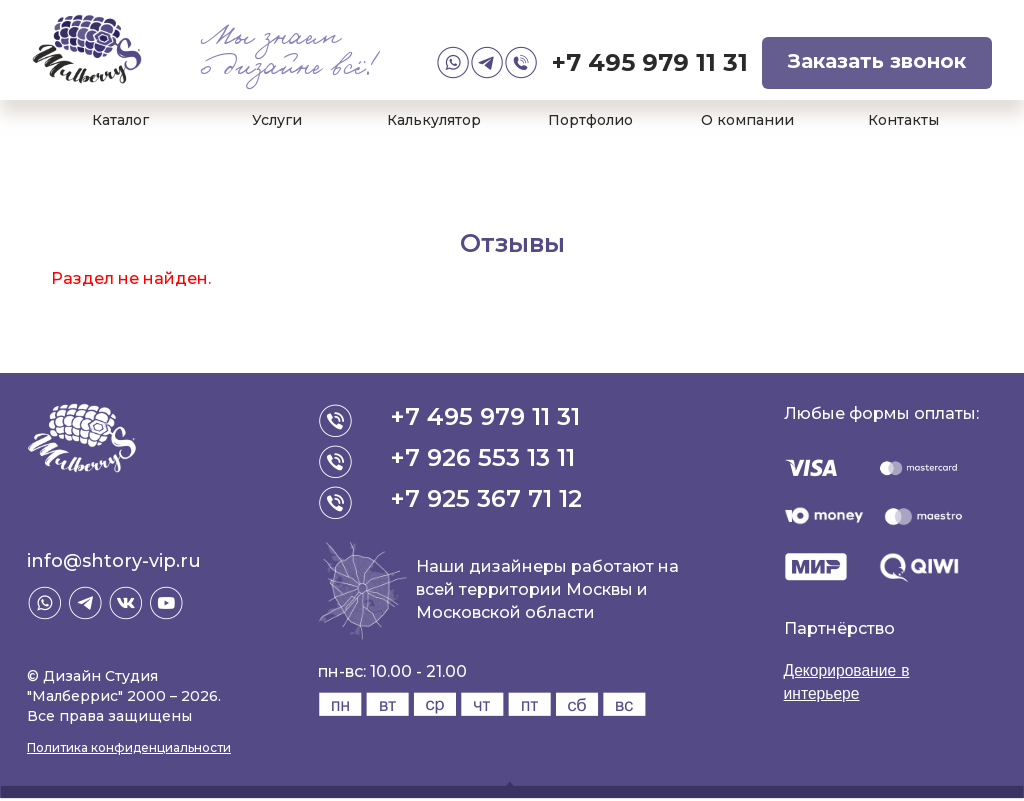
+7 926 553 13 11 (483, 457)
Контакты (903, 120)
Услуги (277, 120)
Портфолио (590, 120)
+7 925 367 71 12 (487, 498)
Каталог (120, 120)
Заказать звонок (877, 61)
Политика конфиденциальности (129, 747)
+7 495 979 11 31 (650, 62)
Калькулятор (434, 120)
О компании (747, 120)
